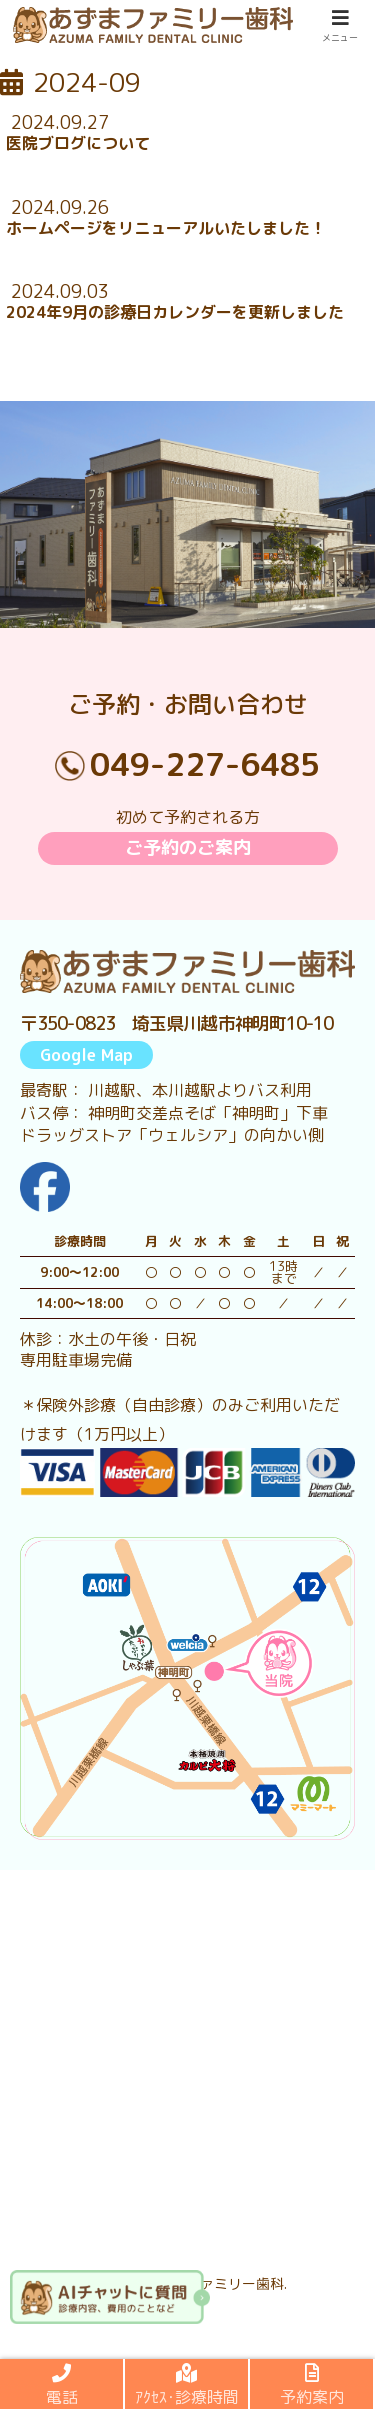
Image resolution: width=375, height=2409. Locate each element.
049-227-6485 (205, 764)
